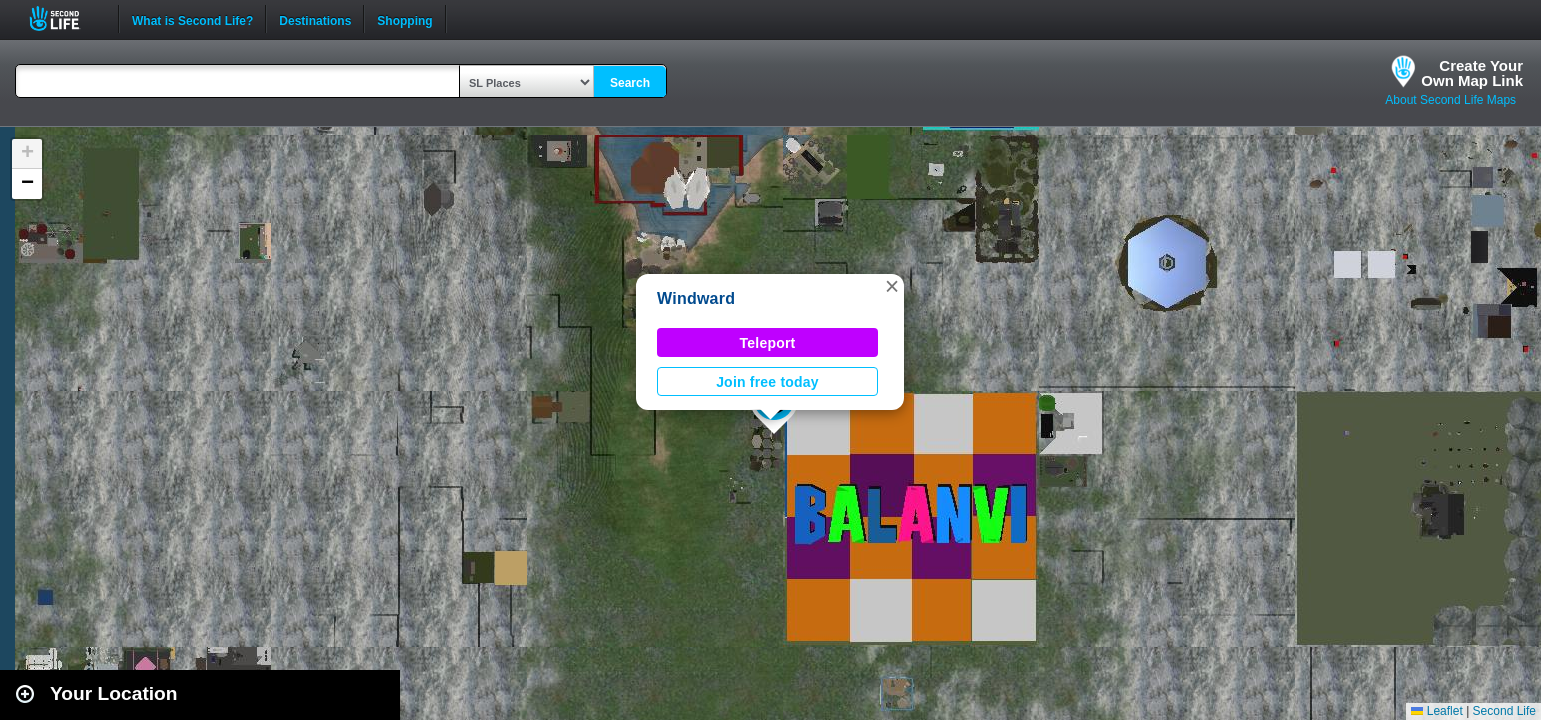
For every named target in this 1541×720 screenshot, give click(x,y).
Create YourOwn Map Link (1472, 73)
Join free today (767, 382)
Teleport (768, 343)
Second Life (65, 18)
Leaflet (1436, 711)
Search (630, 83)
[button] (892, 286)
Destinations (315, 19)
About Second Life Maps (1450, 100)
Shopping (404, 19)
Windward (696, 298)
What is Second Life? (192, 19)
